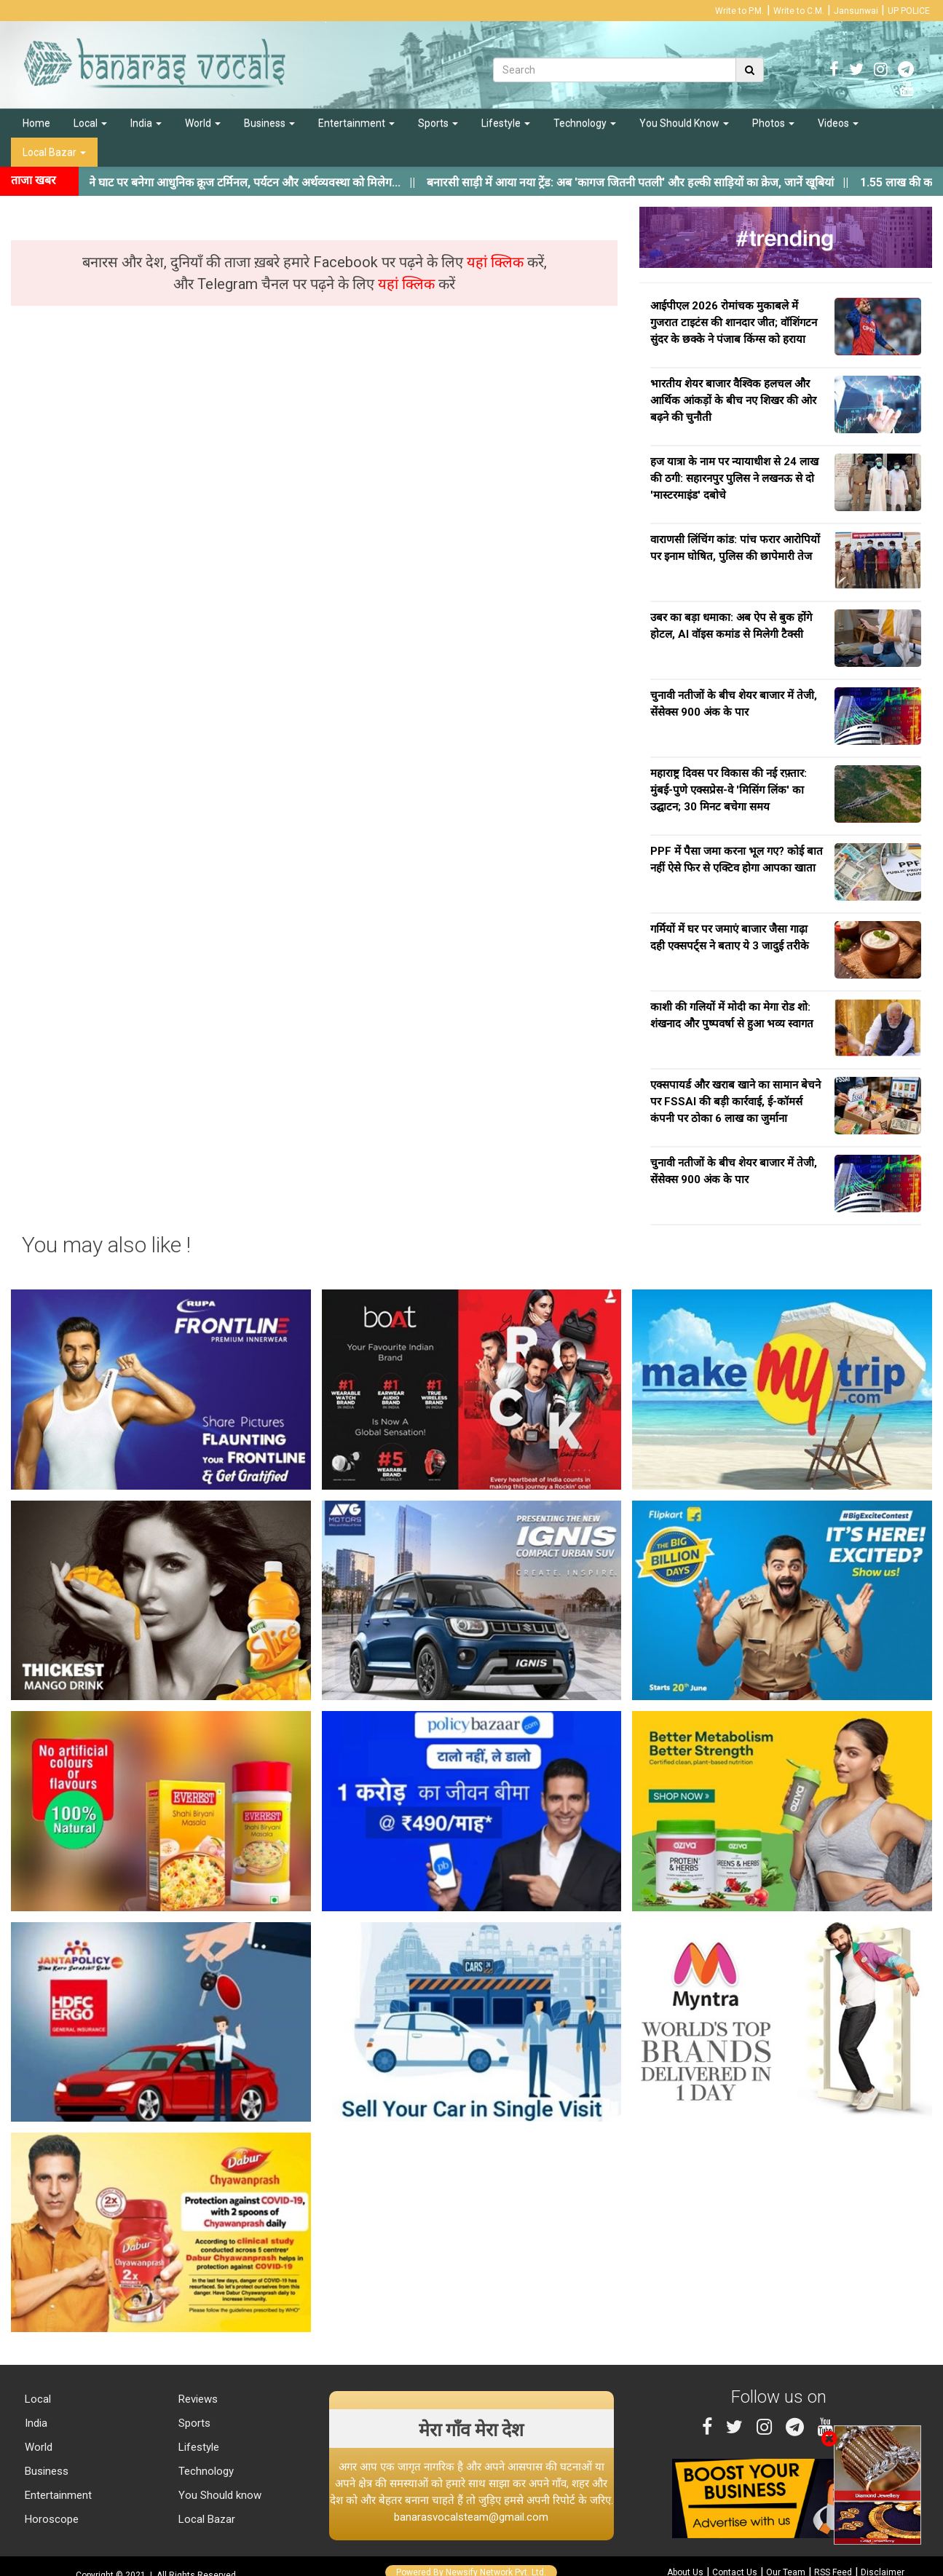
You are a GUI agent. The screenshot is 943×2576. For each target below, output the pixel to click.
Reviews (196, 2399)
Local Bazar (54, 152)
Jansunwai (856, 11)
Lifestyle (505, 123)
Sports (438, 123)
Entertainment (356, 123)
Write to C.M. (798, 11)
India (146, 123)
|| (654, 182)
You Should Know (684, 123)
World (203, 123)
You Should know (218, 2495)
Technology (584, 123)
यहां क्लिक (497, 262)
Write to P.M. (739, 11)
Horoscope (50, 2519)
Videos (838, 123)
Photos (773, 123)
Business (269, 123)
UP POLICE (909, 11)
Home (36, 123)
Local (90, 123)
